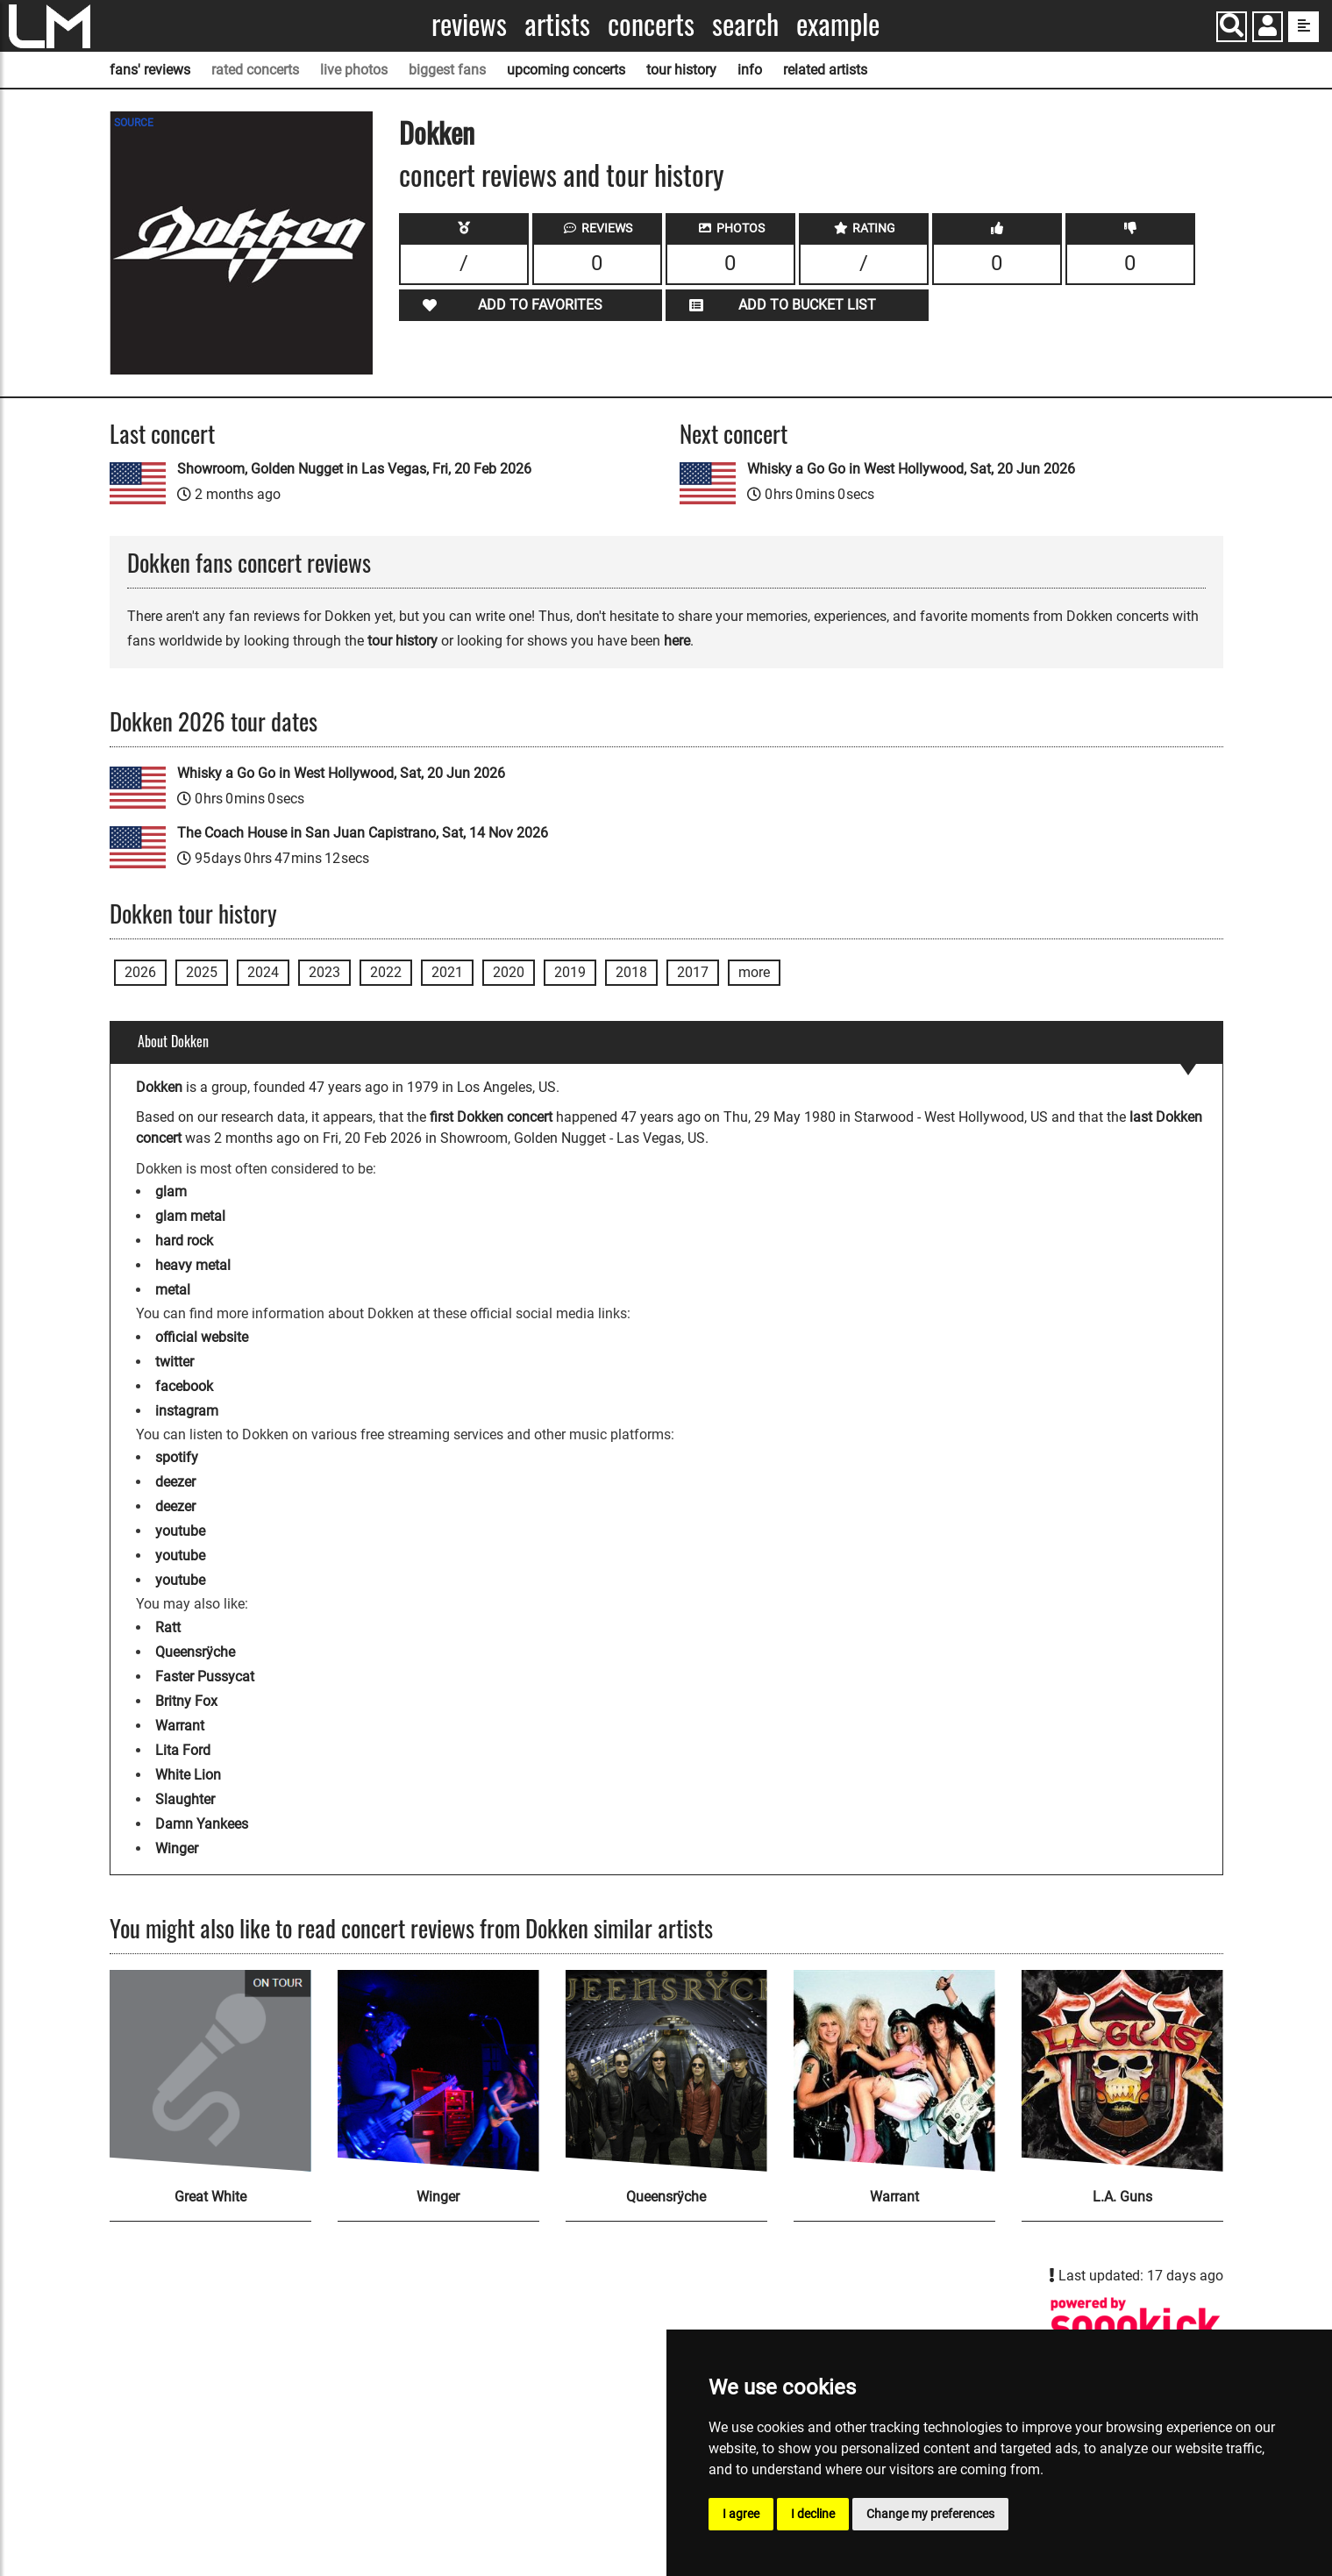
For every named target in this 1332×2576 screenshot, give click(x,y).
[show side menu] (1303, 26)
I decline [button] (813, 2514)
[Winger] (438, 2071)
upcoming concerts (566, 69)
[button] (1267, 28)
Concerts (651, 24)
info (749, 69)
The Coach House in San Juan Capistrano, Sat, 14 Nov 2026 (362, 832)
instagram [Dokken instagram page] (186, 1410)
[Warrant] (894, 2071)
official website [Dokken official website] (201, 1337)
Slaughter (185, 1799)
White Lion (188, 1774)
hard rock (184, 1240)
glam (171, 1191)
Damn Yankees (201, 1824)
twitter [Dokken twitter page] (174, 1361)
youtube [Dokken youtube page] (180, 1531)
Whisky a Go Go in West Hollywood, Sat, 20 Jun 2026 (911, 468)
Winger (176, 1848)
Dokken (436, 132)
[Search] (1231, 26)
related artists (825, 69)
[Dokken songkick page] (1135, 2324)
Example (838, 24)
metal (172, 1289)
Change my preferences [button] (930, 2514)
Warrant (179, 1725)
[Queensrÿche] (666, 2071)
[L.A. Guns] (1122, 2071)
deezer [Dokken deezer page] (175, 1482)
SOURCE (133, 123)
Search (745, 24)
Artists (557, 24)
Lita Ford (182, 1750)
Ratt (168, 1627)
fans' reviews (150, 69)
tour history (681, 69)
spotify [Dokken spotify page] (176, 1457)
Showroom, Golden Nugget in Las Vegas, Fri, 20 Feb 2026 (354, 468)
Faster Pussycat (204, 1676)
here (677, 640)
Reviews (469, 24)
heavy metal (193, 1265)
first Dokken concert (491, 1117)
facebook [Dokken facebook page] (184, 1386)
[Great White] (210, 2071)
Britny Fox (186, 1701)
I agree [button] (741, 2514)
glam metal (190, 1216)
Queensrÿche (195, 1652)
